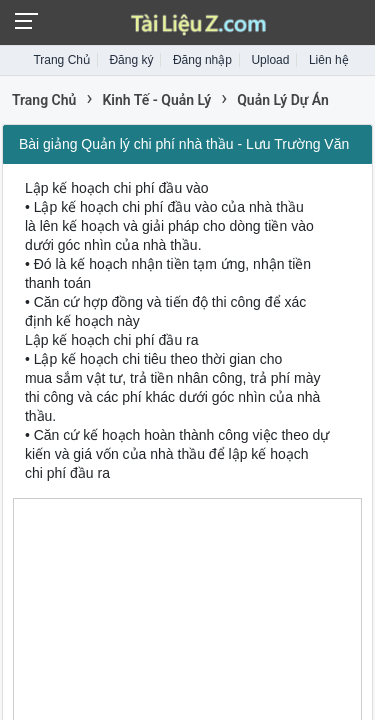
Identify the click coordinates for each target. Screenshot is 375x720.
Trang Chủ (61, 60)
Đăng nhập (202, 60)
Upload (270, 60)
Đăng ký (131, 60)
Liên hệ (329, 60)
